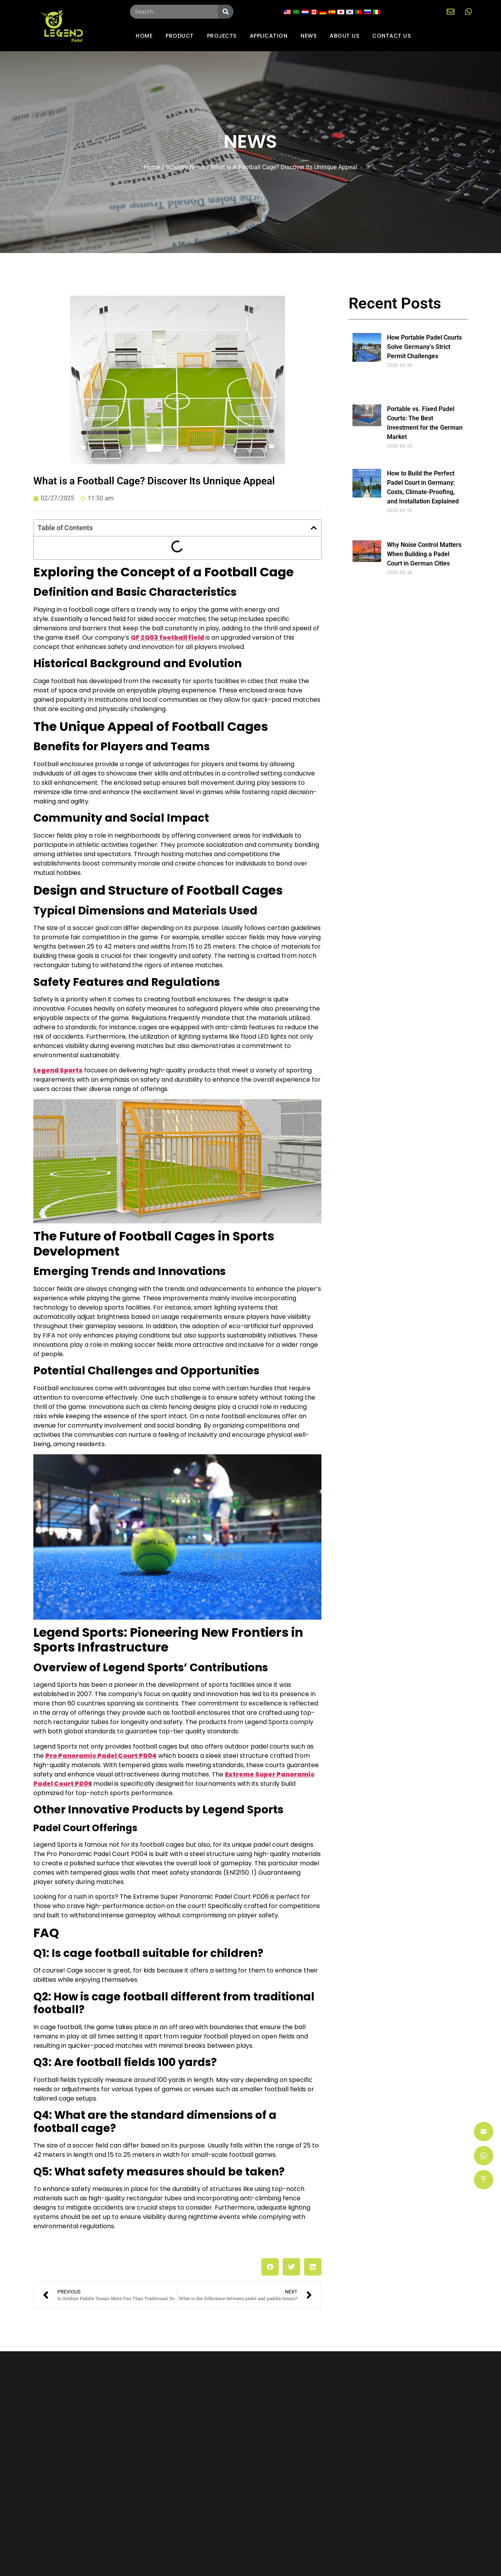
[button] (313, 527)
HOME (144, 36)
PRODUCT (180, 36)
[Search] (225, 12)
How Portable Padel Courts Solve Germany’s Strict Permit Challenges (424, 347)
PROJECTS (222, 36)
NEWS (308, 36)
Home (152, 167)
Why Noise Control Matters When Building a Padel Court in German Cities (424, 554)
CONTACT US (391, 36)
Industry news (185, 167)
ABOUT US (344, 36)
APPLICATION (269, 36)
